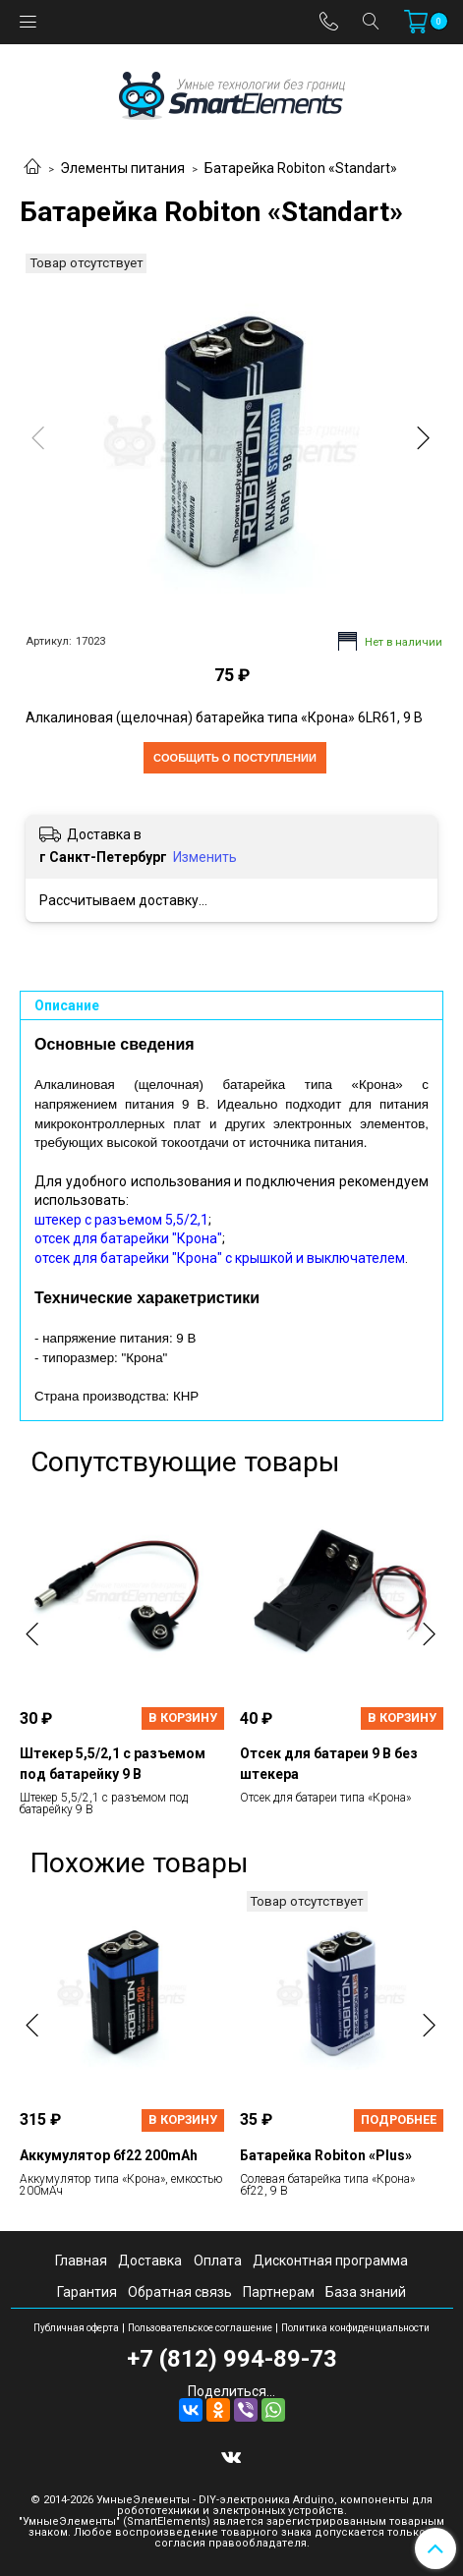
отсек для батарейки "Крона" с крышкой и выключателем (219, 1258)
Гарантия (87, 2292)
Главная (81, 2260)
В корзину (182, 1717)
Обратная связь (180, 2292)
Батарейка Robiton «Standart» (300, 168)
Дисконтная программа (330, 2260)
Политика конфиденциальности (355, 2327)
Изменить (205, 857)
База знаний (365, 2292)
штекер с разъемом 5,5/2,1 (121, 1220)
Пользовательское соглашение (200, 2327)
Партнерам (279, 2292)
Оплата (218, 2260)
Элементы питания (122, 168)
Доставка (150, 2260)
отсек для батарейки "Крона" (128, 1238)
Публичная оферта (76, 2327)
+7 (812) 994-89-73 (232, 2359)
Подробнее (398, 2119)
